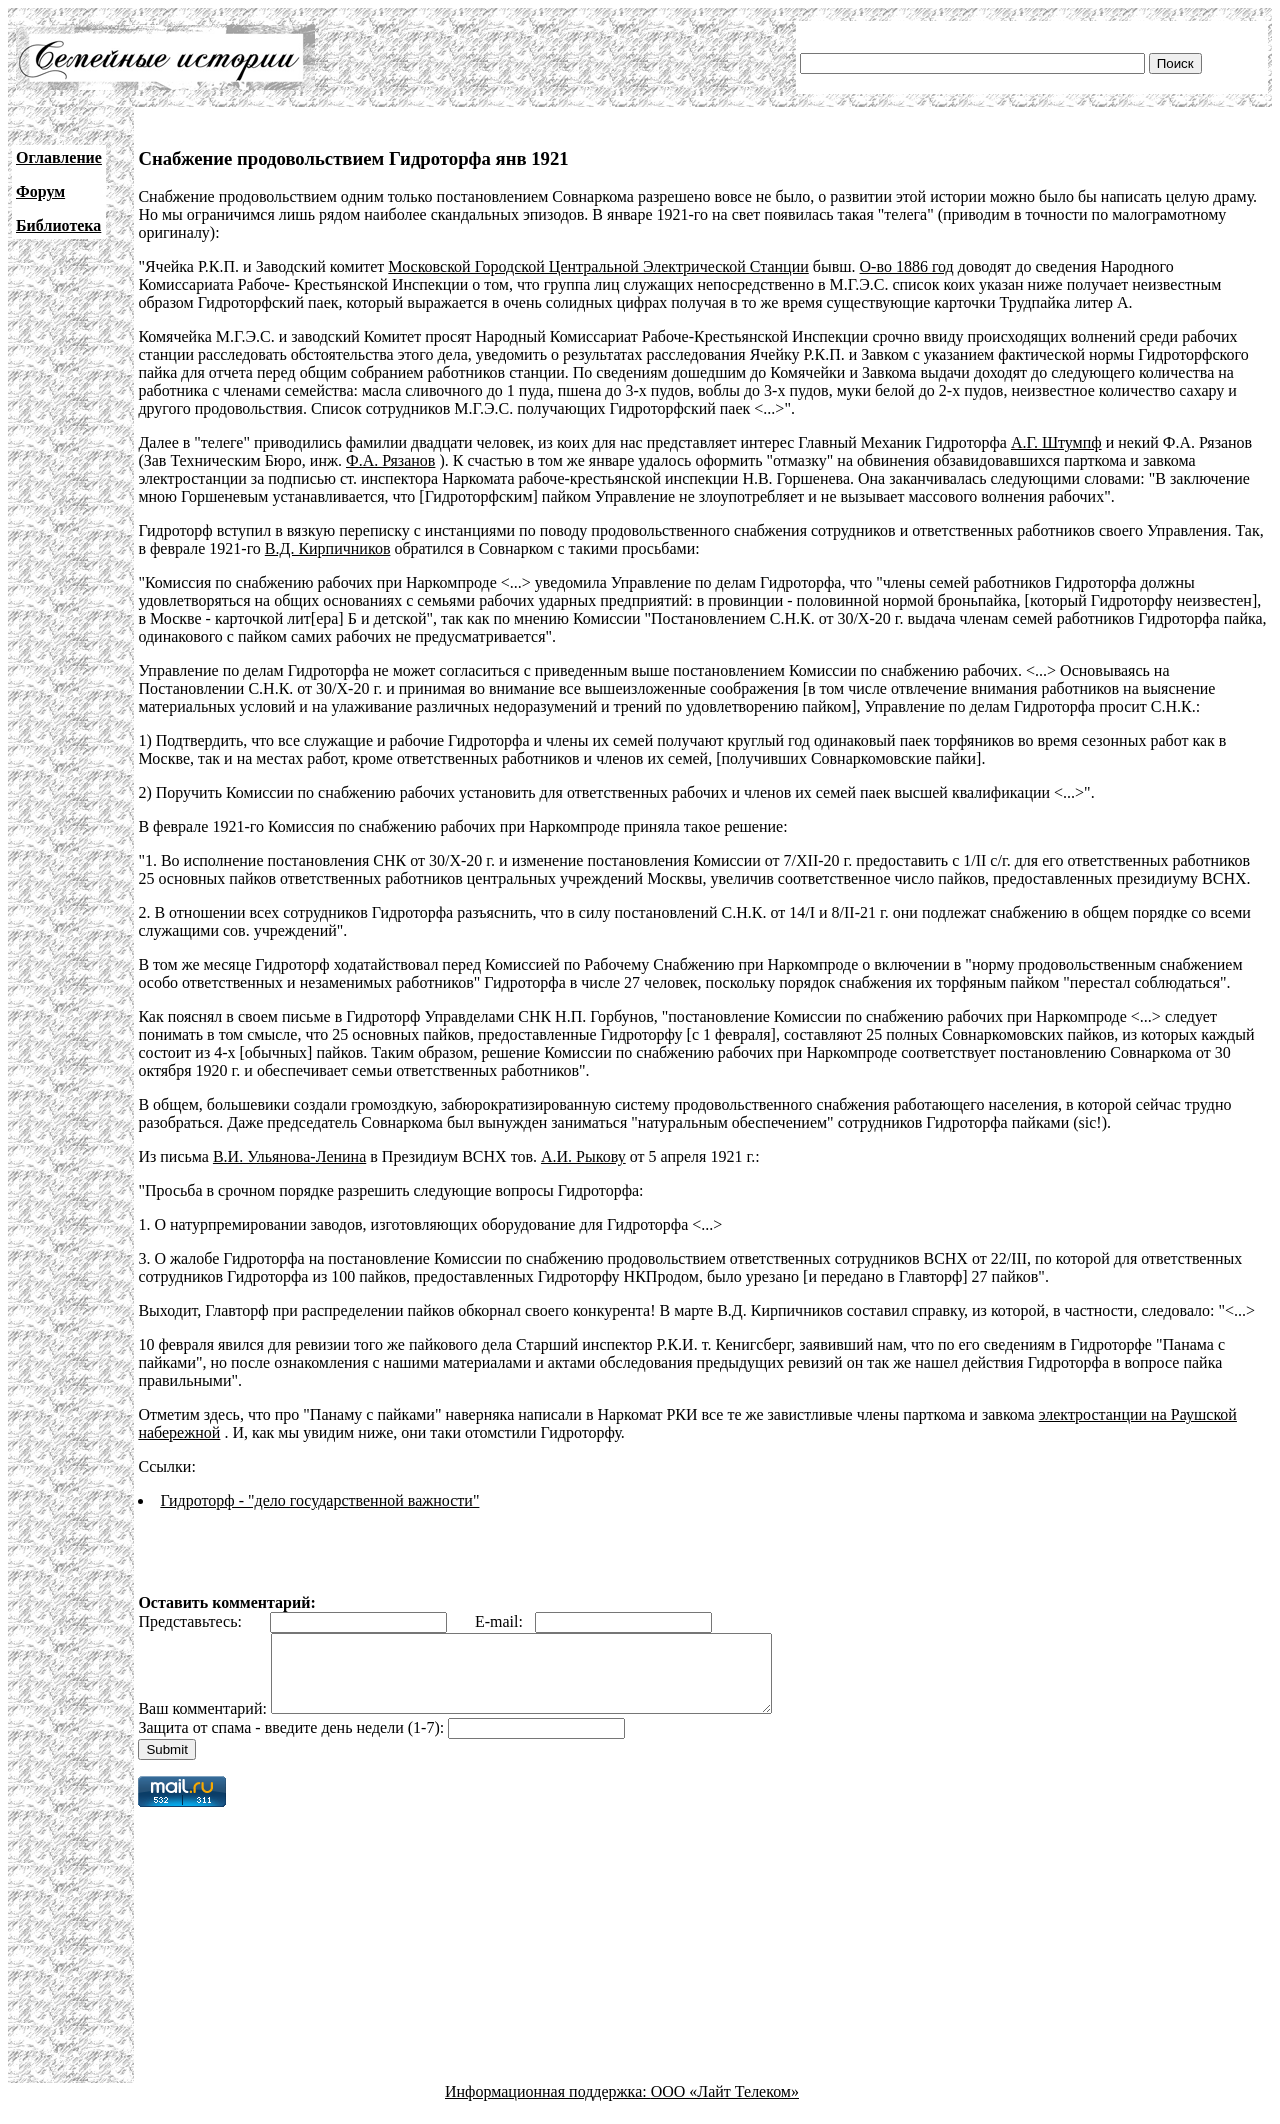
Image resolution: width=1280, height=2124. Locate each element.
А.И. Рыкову (583, 1156)
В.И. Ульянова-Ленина (289, 1156)
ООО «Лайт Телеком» (725, 2106)
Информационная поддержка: (548, 2106)
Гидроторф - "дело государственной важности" (319, 1500)
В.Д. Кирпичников (328, 548)
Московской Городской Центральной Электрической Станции (598, 266)
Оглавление (59, 157)
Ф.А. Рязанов (390, 460)
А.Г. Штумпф (1056, 442)
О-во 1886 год (907, 266)
